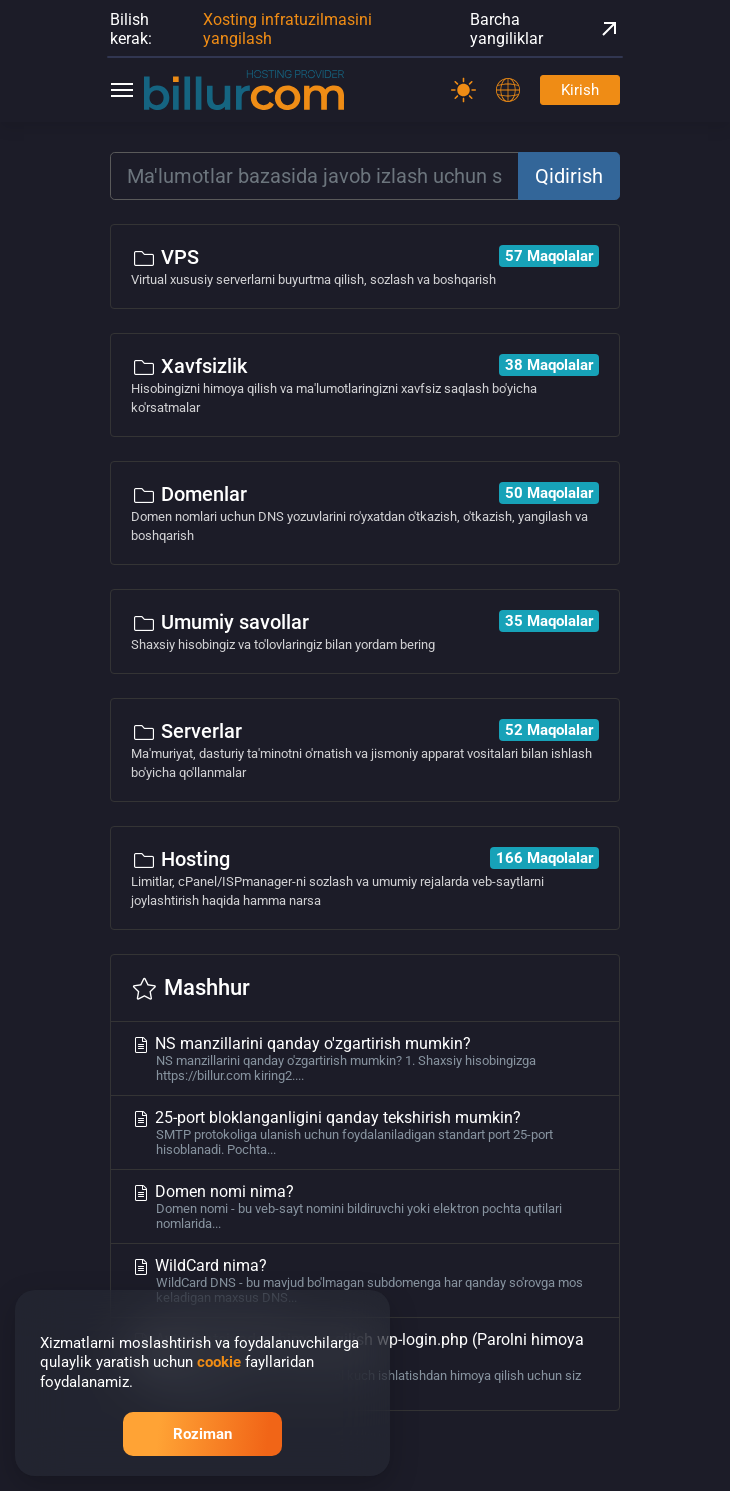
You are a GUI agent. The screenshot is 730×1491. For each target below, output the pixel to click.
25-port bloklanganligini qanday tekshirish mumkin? (365, 1132)
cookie (219, 1362)
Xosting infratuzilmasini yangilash (287, 29)
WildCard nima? (365, 1280)
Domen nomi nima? (365, 1206)
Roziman (202, 1434)
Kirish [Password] (580, 90)
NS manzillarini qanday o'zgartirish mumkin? (365, 1058)
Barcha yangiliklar (545, 29)
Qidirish (569, 176)
